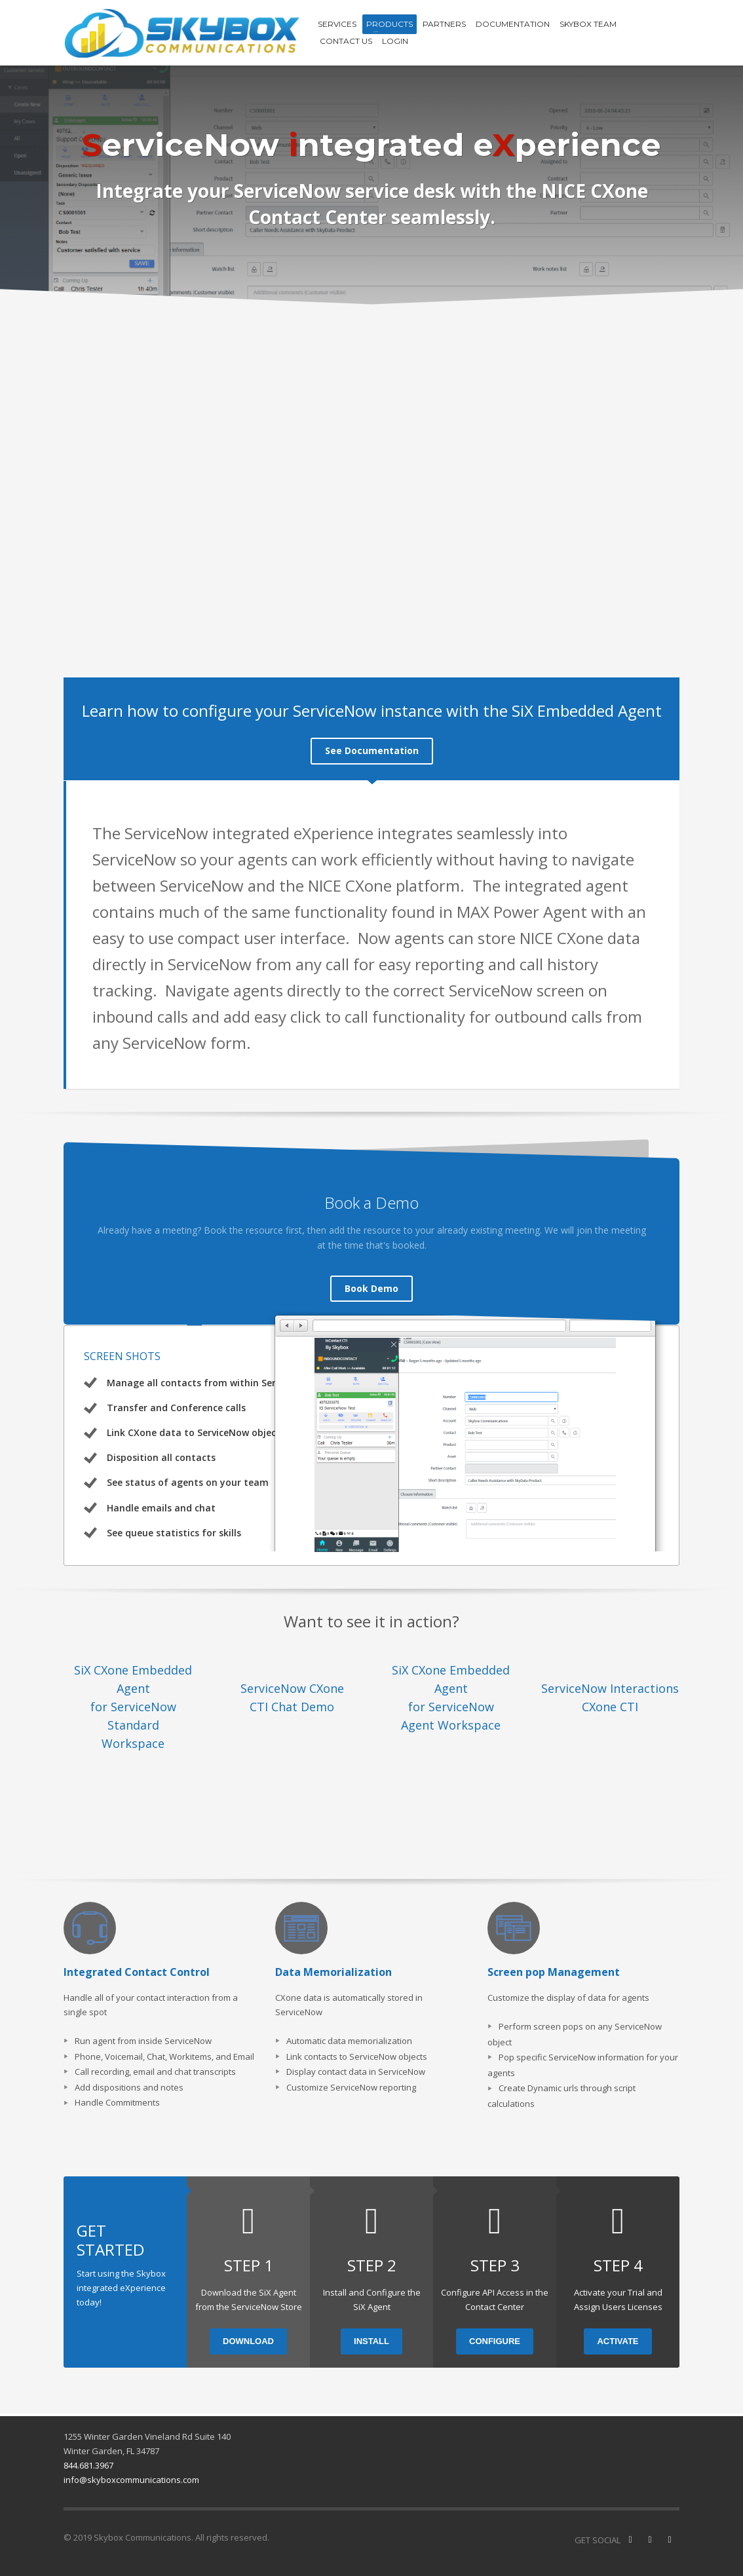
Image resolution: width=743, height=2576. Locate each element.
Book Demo (371, 1282)
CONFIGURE (494, 2334)
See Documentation (372, 750)
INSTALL (371, 2334)
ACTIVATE (617, 2334)
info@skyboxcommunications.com (131, 2473)
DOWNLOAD (248, 2334)
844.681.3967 (88, 2459)
